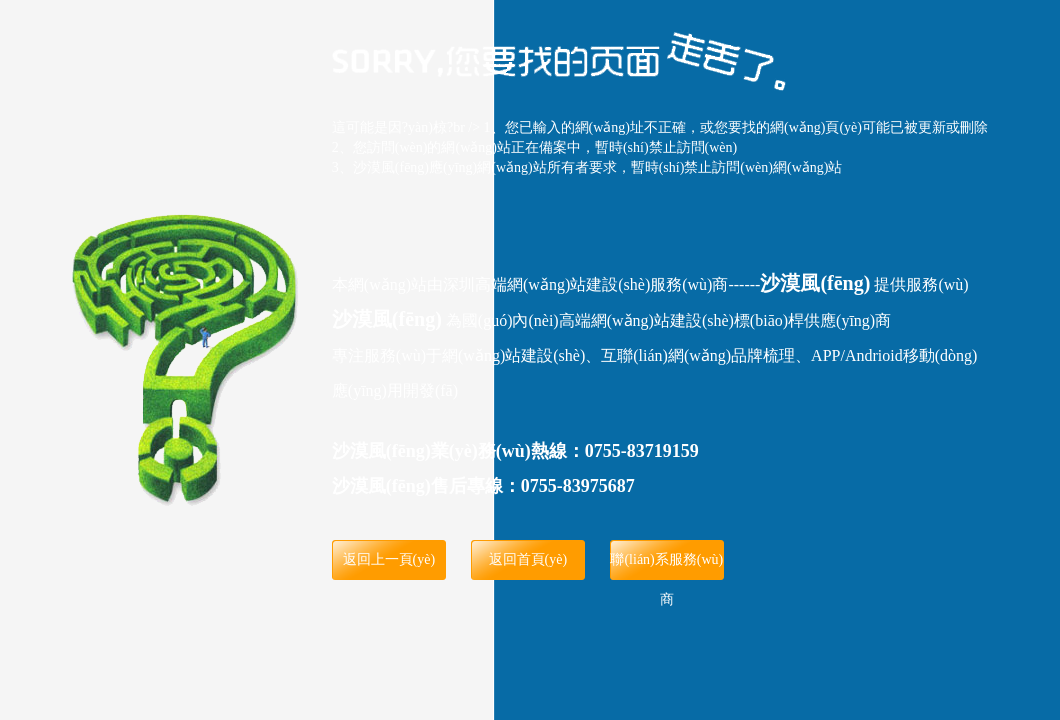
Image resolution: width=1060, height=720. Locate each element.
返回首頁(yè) (528, 559)
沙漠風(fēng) (815, 283)
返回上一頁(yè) (389, 559)
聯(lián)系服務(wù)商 (666, 566)
